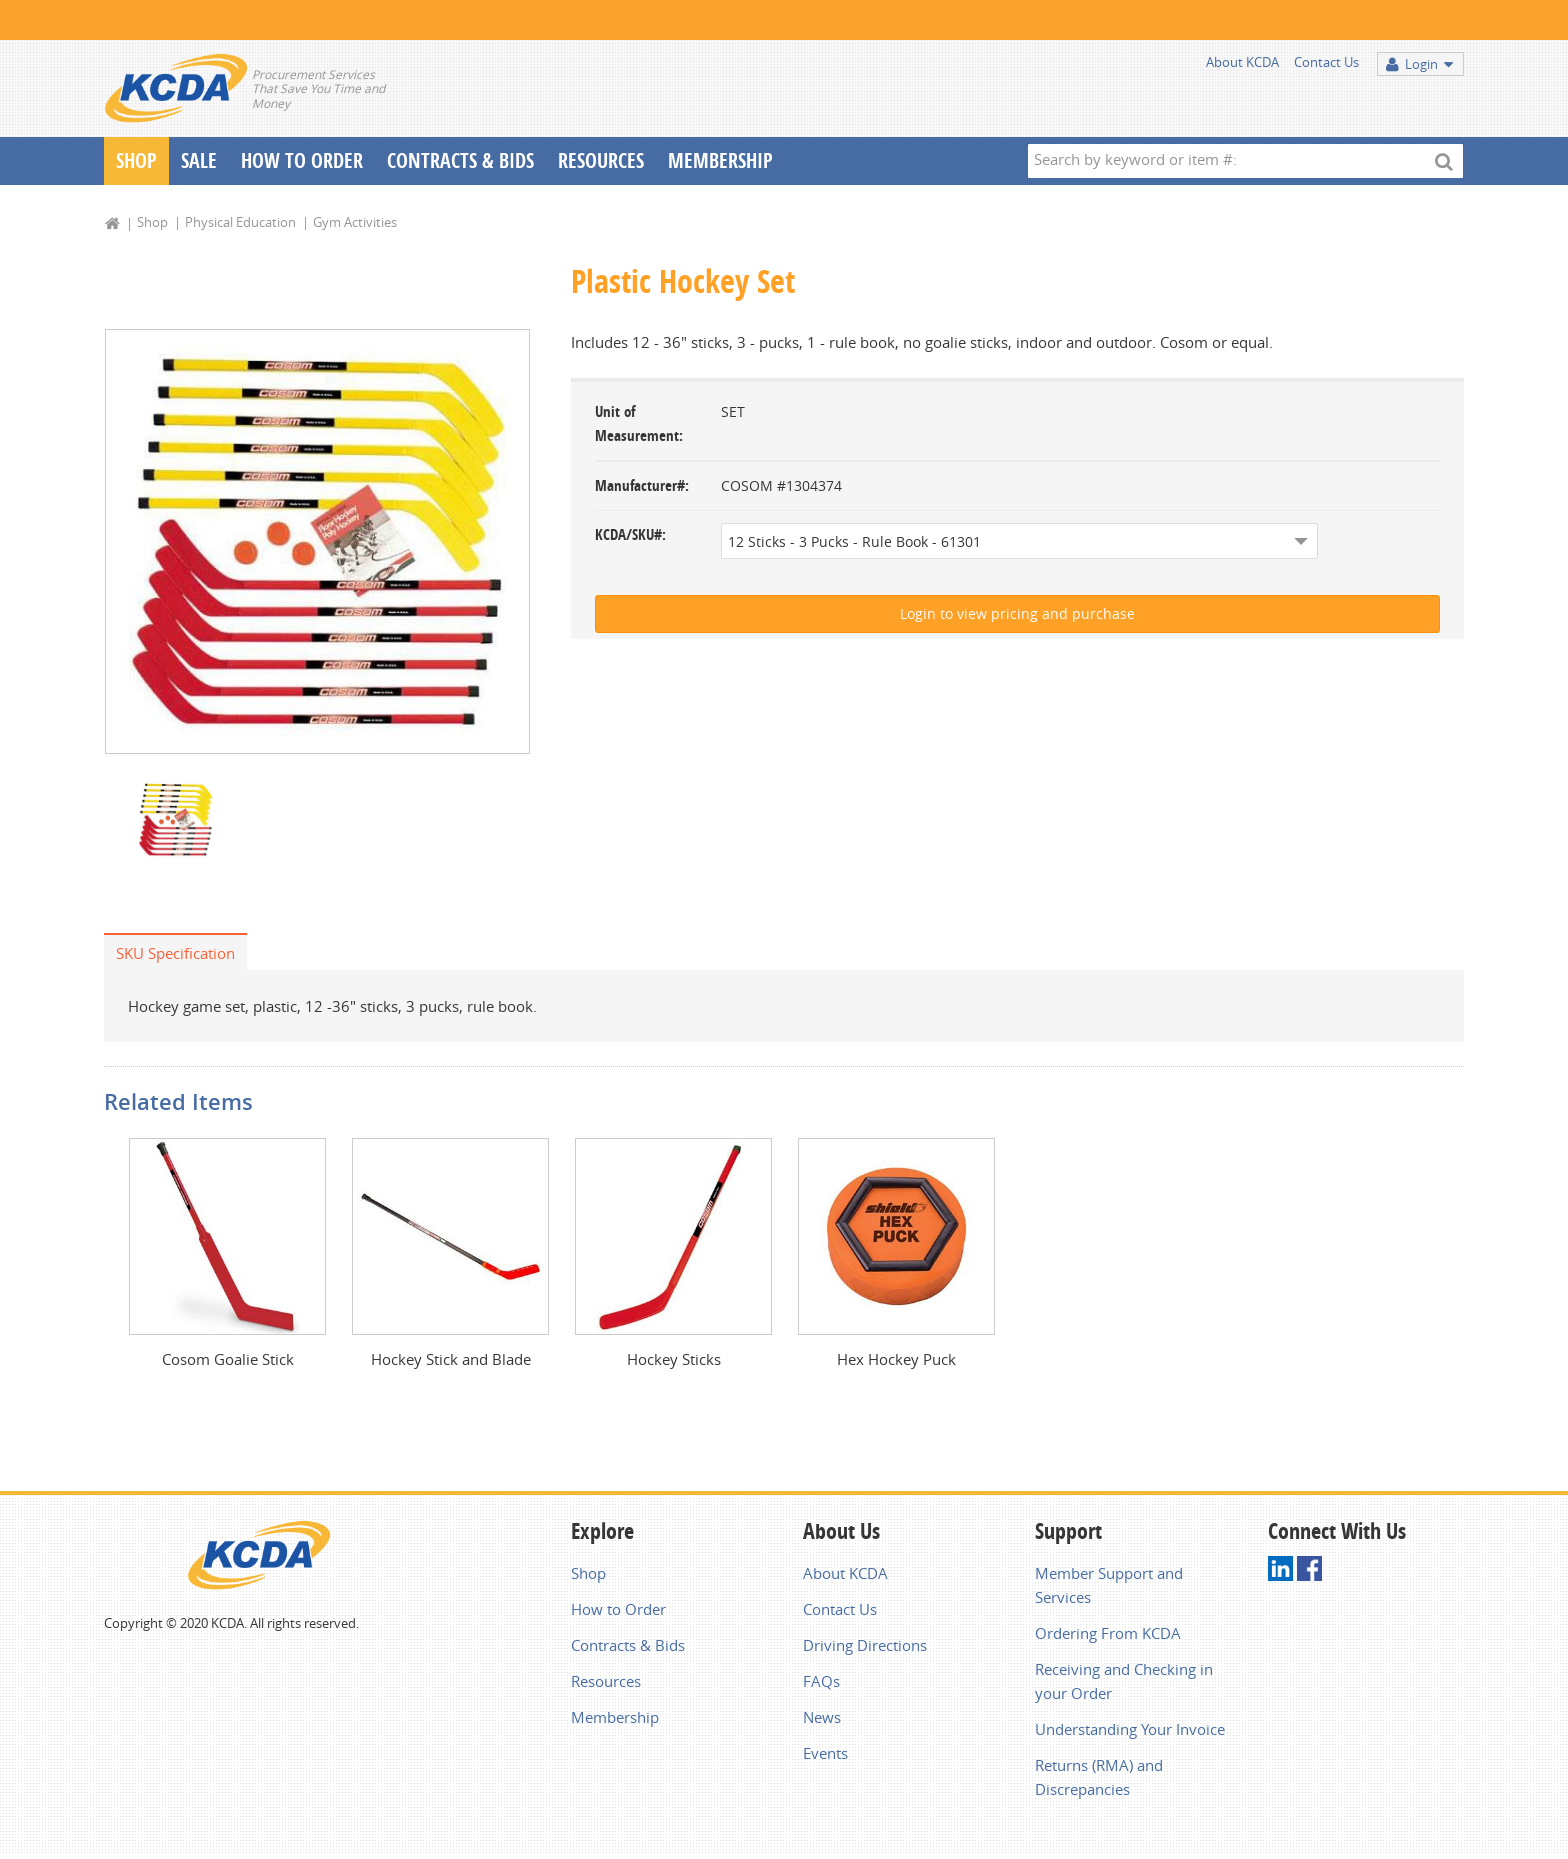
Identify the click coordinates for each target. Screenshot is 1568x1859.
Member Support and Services (1109, 1585)
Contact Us (1326, 62)
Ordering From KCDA (1108, 1633)
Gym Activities (355, 222)
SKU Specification (175, 953)
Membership (720, 160)
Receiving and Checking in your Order (1124, 1681)
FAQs (821, 1681)
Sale (199, 160)
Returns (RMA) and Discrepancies (1099, 1777)
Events (825, 1753)
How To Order (302, 160)
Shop (136, 160)
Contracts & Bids (460, 160)
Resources (601, 160)
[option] (317, 541)
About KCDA (1242, 62)
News (822, 1717)
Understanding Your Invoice (1130, 1729)
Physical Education (240, 222)
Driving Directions (865, 1645)
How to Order (618, 1609)
